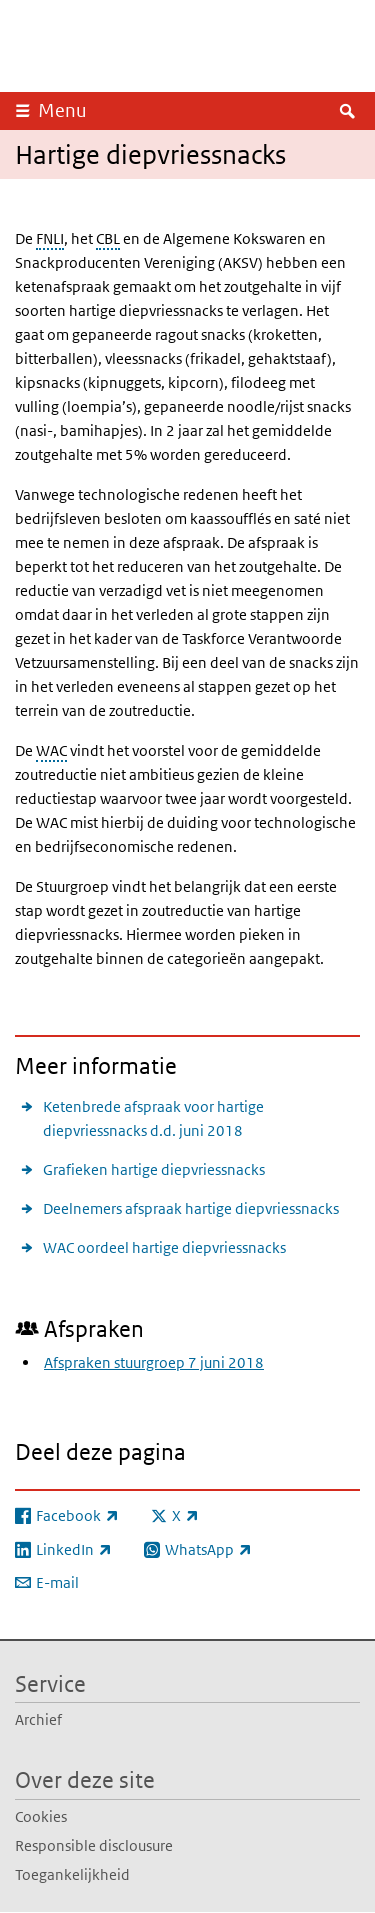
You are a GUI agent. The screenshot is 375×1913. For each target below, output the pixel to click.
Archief (38, 1719)
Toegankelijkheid (72, 1874)
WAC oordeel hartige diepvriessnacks (164, 1247)
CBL (108, 238)
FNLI (50, 238)
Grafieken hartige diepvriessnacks (154, 1169)
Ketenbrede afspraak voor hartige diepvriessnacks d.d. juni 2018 (153, 1118)
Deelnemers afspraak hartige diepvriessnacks (191, 1208)
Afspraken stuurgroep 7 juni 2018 (154, 1362)
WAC (51, 750)
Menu (62, 110)
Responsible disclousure (94, 1845)
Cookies (41, 1816)
